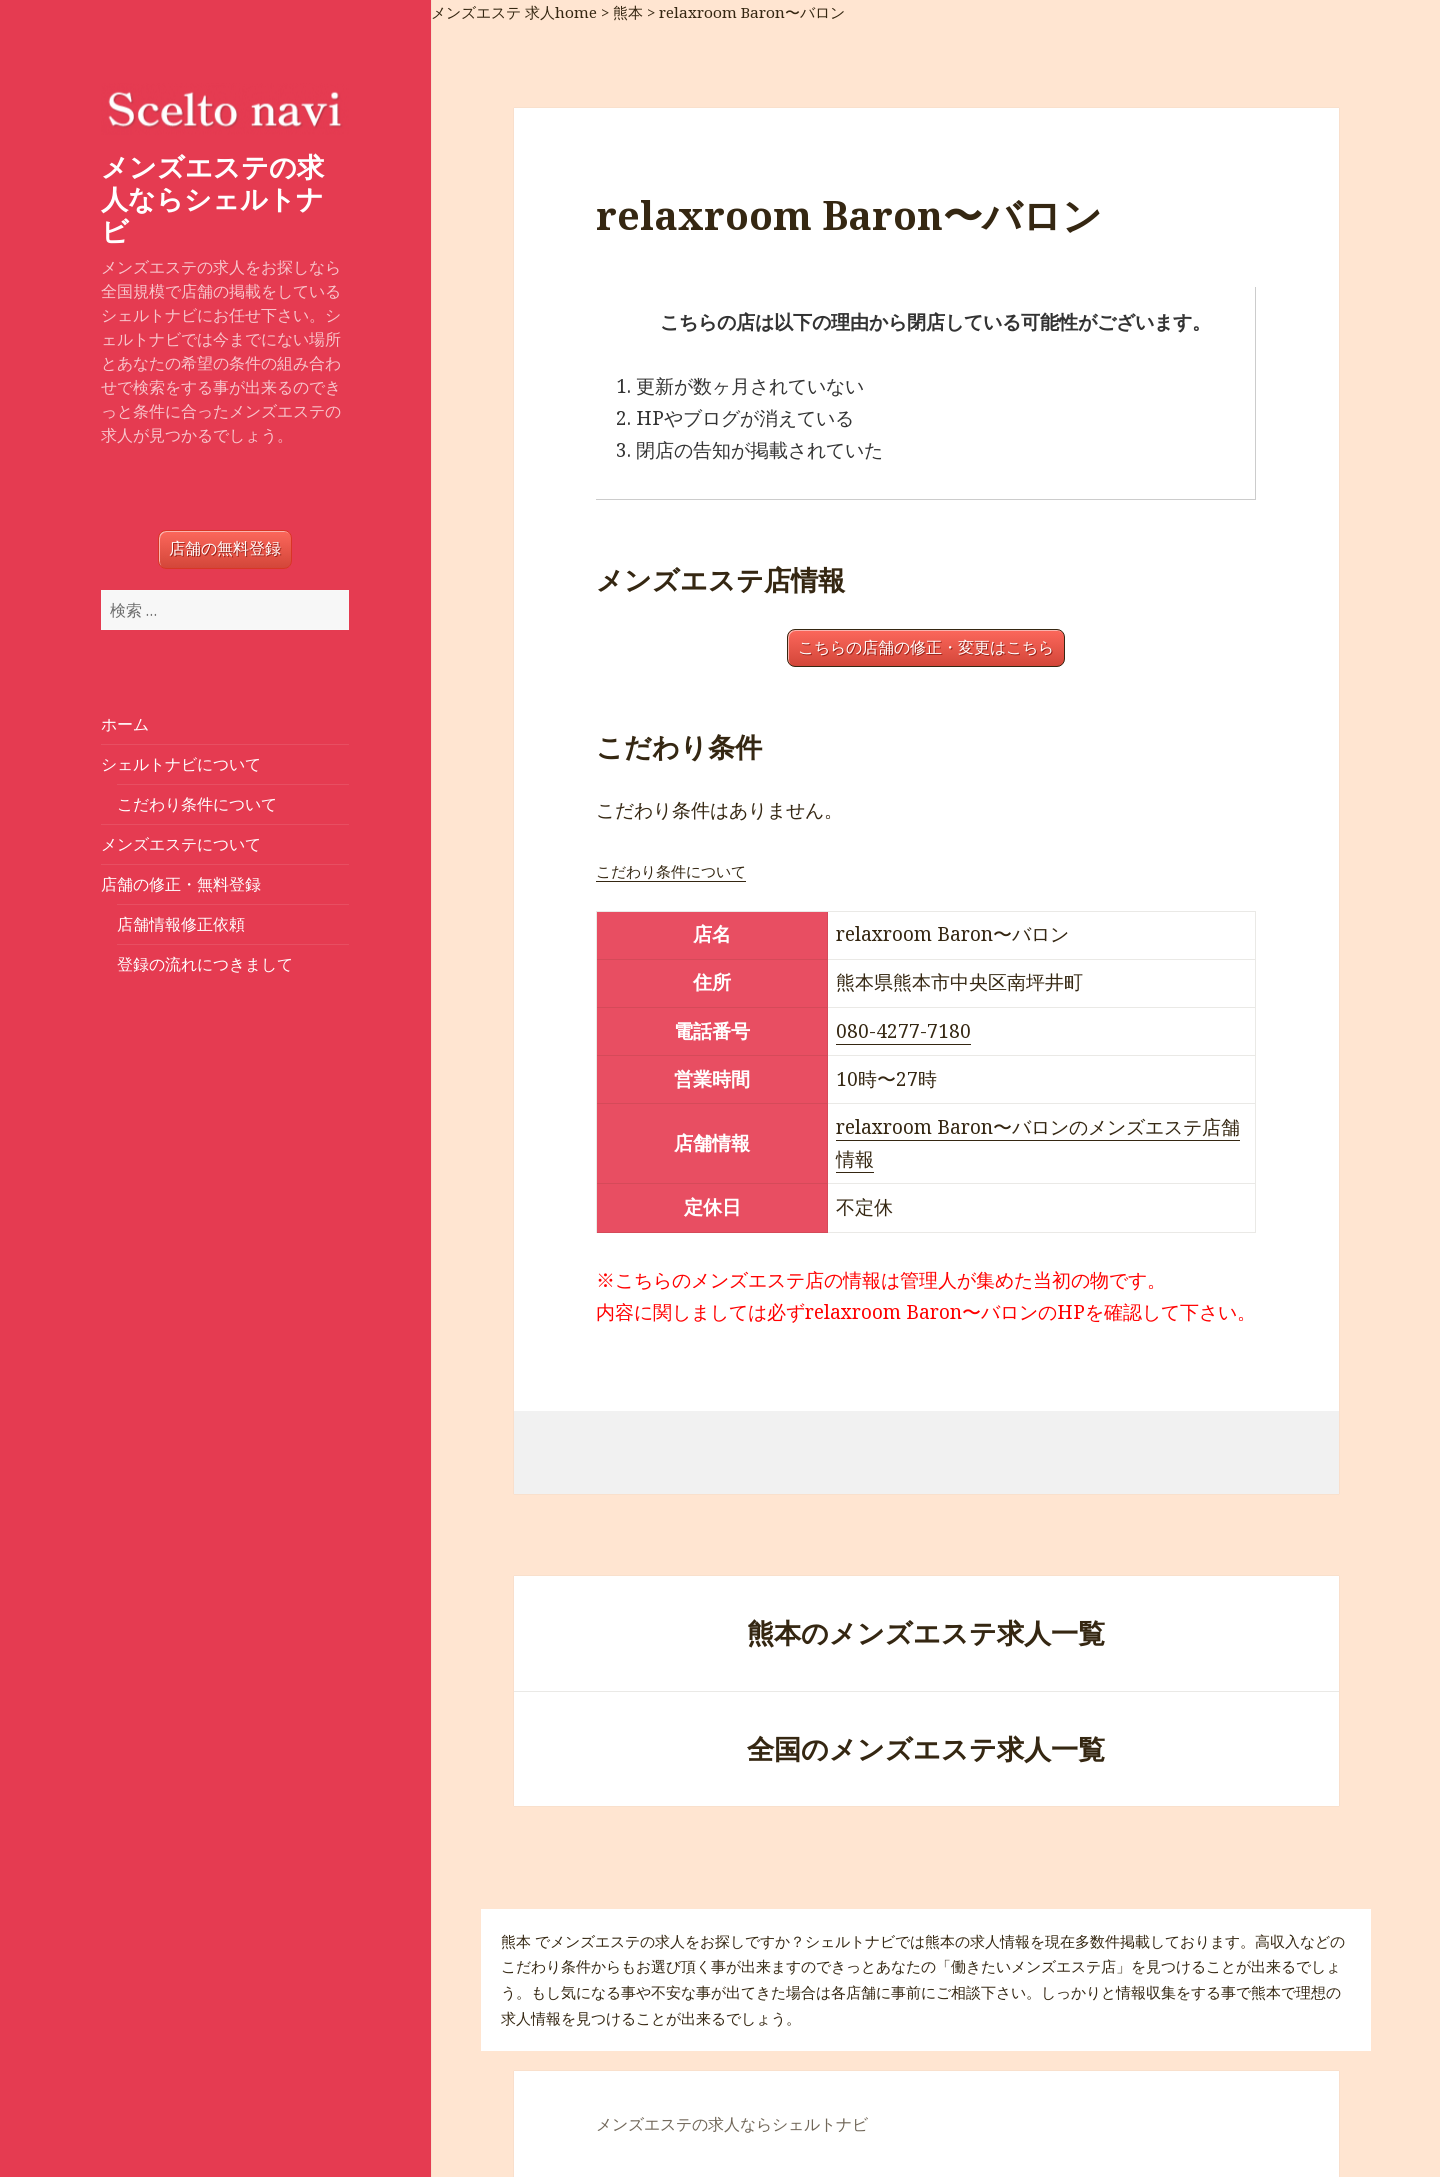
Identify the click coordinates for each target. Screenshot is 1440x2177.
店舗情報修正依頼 (181, 924)
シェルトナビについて (181, 764)
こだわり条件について (197, 804)
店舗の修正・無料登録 (181, 884)
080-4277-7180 (903, 1031)
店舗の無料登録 (225, 548)
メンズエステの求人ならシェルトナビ (212, 198)
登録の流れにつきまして (205, 964)
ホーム (125, 724)
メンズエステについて (181, 844)
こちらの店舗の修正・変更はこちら (926, 647)
